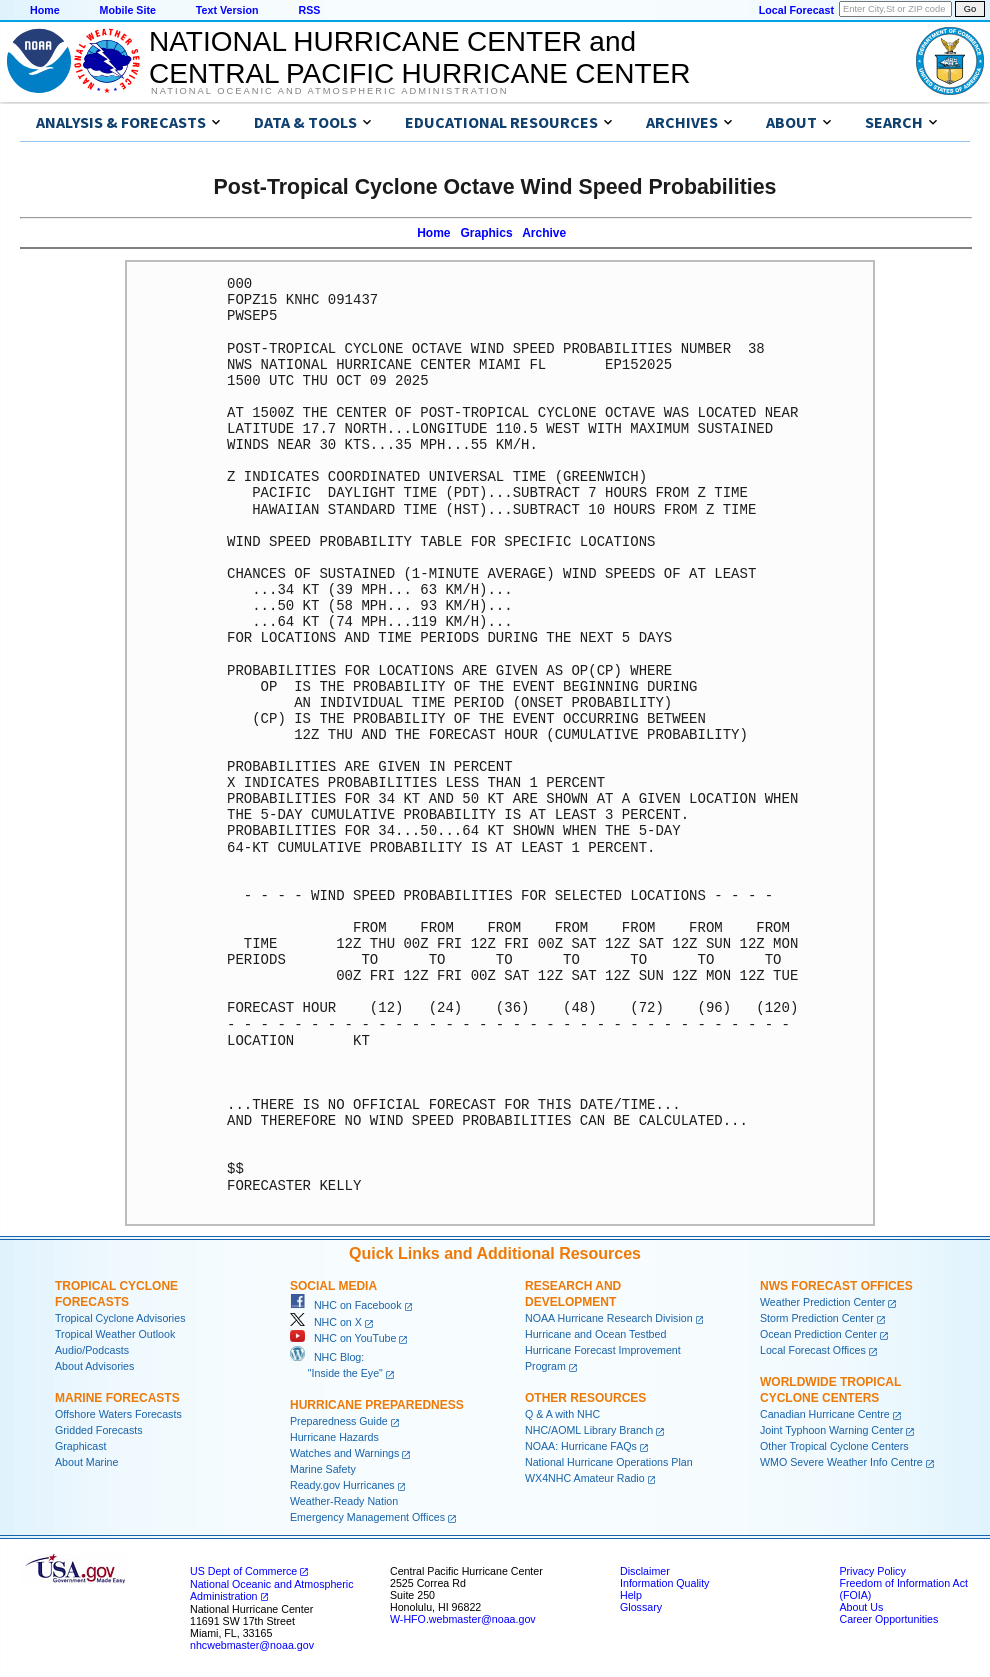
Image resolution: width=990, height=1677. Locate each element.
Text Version (227, 10)
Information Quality (664, 1583)
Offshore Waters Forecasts (118, 1414)
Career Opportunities (888, 1619)
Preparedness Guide (339, 1421)
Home (45, 10)
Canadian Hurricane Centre (825, 1414)
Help (631, 1595)
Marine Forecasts (117, 1398)
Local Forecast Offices (813, 1350)
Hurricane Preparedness (377, 1405)
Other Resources (585, 1398)
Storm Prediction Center (817, 1318)
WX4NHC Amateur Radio (585, 1478)
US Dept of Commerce (243, 1571)
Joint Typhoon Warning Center (831, 1430)
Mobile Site (128, 10)
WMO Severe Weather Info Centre (841, 1462)
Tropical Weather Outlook (115, 1334)
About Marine (86, 1462)
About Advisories (94, 1366)
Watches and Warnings (344, 1453)
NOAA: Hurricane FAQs (581, 1446)
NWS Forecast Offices (836, 1286)
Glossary (641, 1607)
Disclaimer (645, 1571)
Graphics (487, 233)
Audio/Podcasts (92, 1350)
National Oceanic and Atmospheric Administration (329, 91)
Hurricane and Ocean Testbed (595, 1334)
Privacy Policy (872, 1571)
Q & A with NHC (562, 1414)
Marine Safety (323, 1469)
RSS (309, 10)
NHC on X (326, 1322)
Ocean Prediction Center (818, 1334)
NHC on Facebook (346, 1305)
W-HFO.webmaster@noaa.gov (463, 1619)
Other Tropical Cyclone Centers (834, 1446)
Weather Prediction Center (822, 1302)
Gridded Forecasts (99, 1430)
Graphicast (81, 1446)
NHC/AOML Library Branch (589, 1430)
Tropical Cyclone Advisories (120, 1318)
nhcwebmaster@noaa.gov (252, 1645)
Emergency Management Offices (367, 1517)
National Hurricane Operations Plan (609, 1462)
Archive (544, 233)
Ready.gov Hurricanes (342, 1485)
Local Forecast (796, 10)
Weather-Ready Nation (344, 1501)
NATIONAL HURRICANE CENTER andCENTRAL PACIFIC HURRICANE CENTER (419, 57)
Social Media (333, 1286)
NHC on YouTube (343, 1338)
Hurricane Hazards (334, 1437)
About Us (861, 1607)
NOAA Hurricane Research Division (609, 1318)
